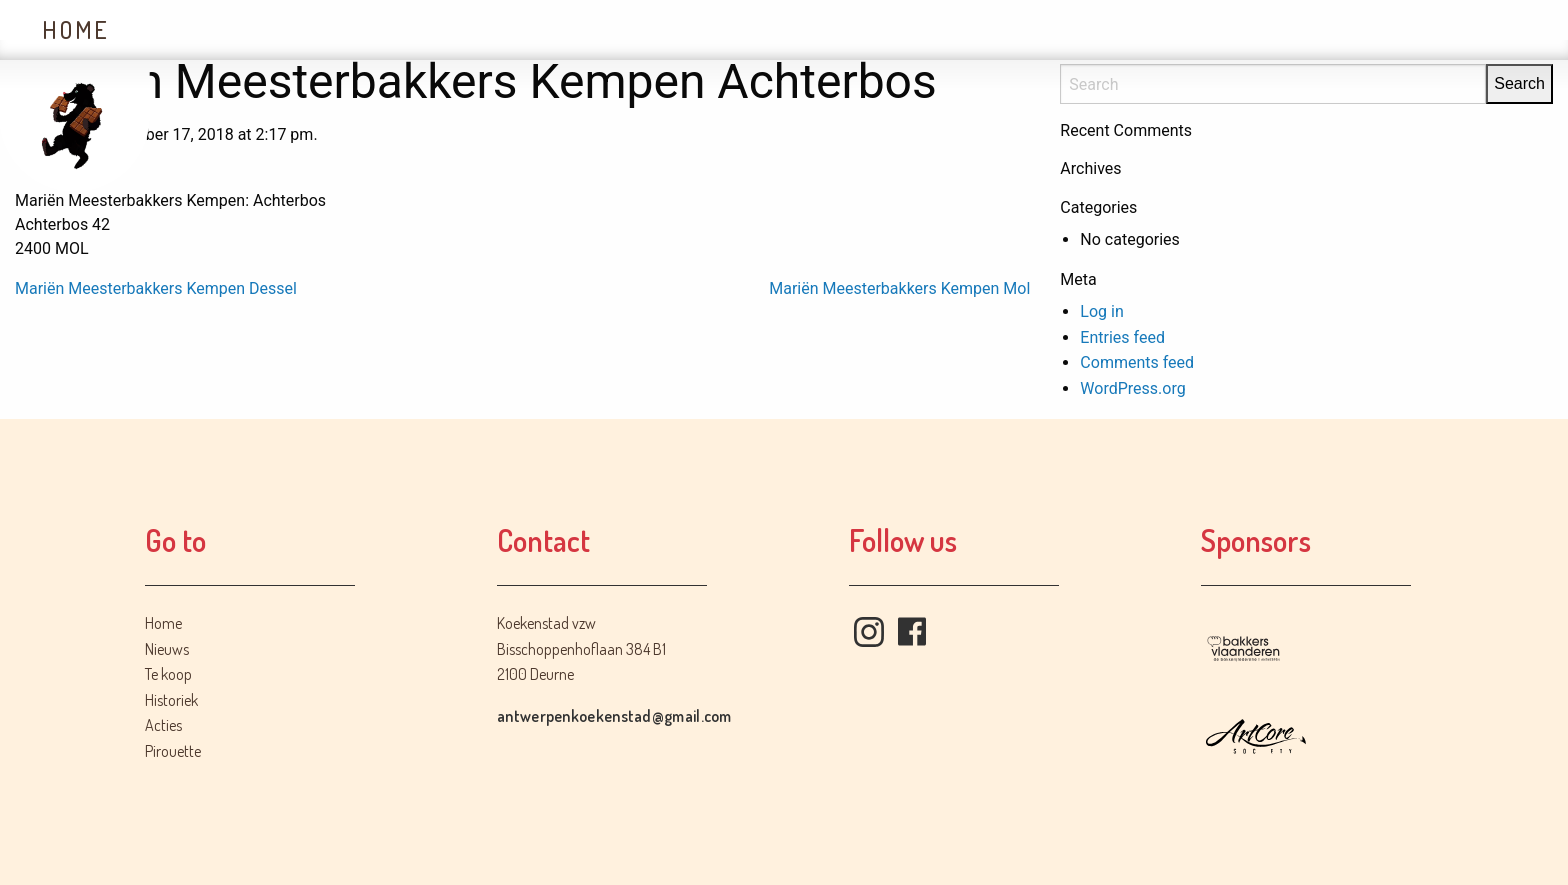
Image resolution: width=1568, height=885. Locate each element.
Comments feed (1137, 362)
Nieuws (220, 29)
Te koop (365, 29)
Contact (823, 29)
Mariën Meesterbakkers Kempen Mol (899, 288)
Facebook (912, 632)
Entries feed (1122, 337)
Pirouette (173, 751)
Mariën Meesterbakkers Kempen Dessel (156, 288)
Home (75, 29)
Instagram (869, 632)
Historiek (526, 29)
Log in (1101, 311)
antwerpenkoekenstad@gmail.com (614, 716)
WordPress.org (1132, 388)
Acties (679, 29)
